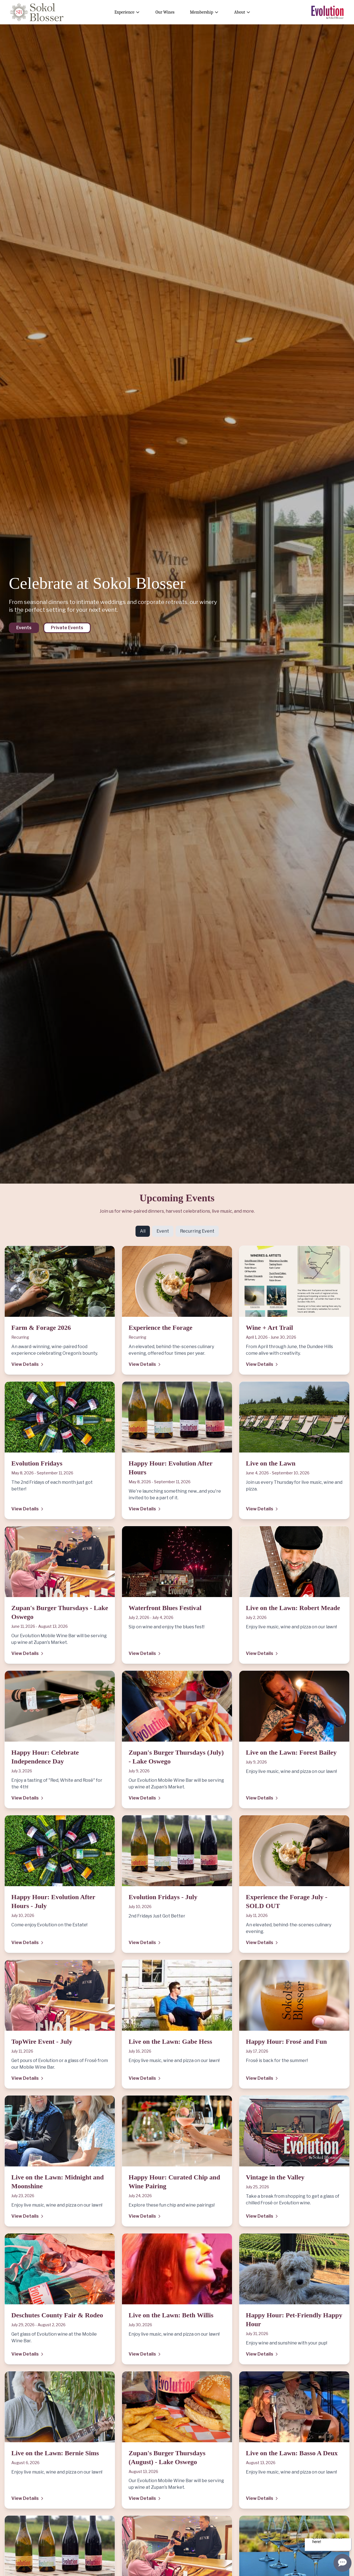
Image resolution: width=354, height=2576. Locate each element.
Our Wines (165, 12)
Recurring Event (197, 1231)
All (142, 1231)
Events (24, 627)
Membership (204, 12)
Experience (127, 12)
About (242, 12)
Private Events (67, 627)
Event (163, 1231)
